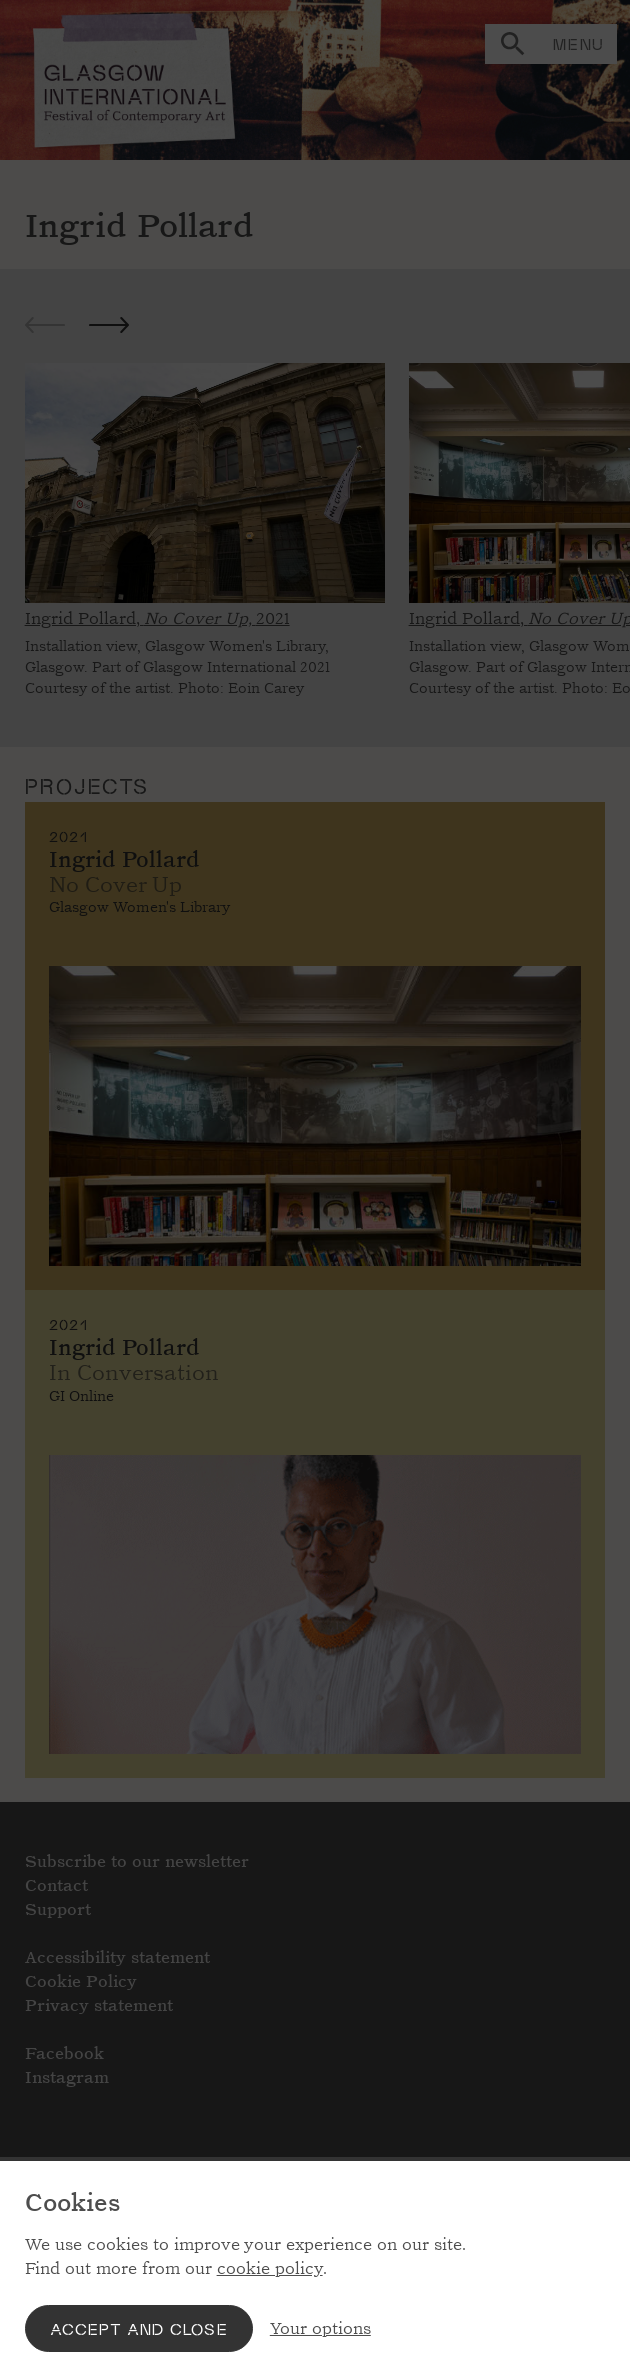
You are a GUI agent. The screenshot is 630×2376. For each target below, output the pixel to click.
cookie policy (270, 2268)
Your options (320, 2328)
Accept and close (139, 2328)
